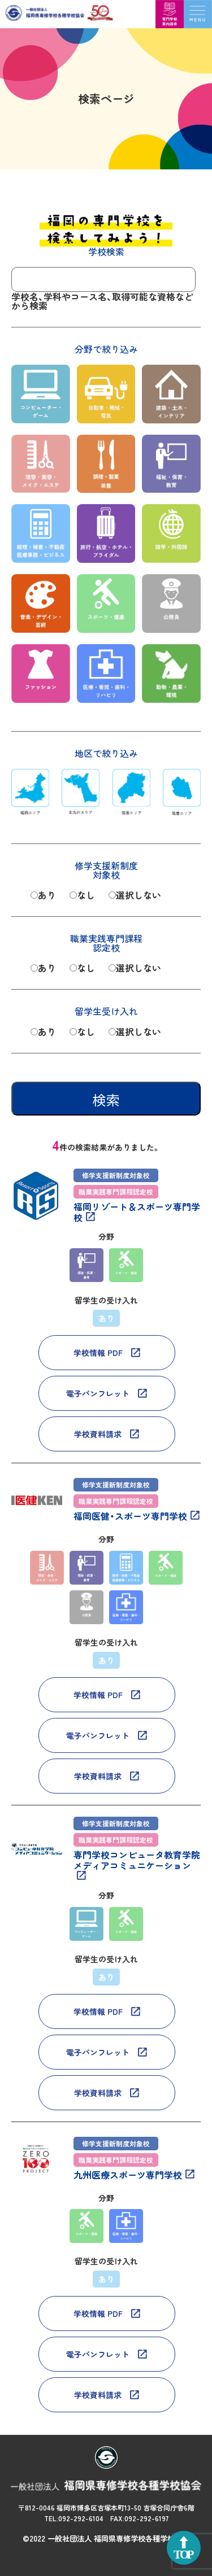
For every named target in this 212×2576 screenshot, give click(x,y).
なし (86, 895)
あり (47, 895)
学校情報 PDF (98, 1352)
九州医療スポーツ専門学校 (127, 2175)
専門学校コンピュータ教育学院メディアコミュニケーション (136, 1860)
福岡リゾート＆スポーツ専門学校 (136, 1212)
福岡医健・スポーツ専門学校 (130, 1516)
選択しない (138, 895)
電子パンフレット (97, 1393)
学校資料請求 (98, 1434)
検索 (106, 1100)
